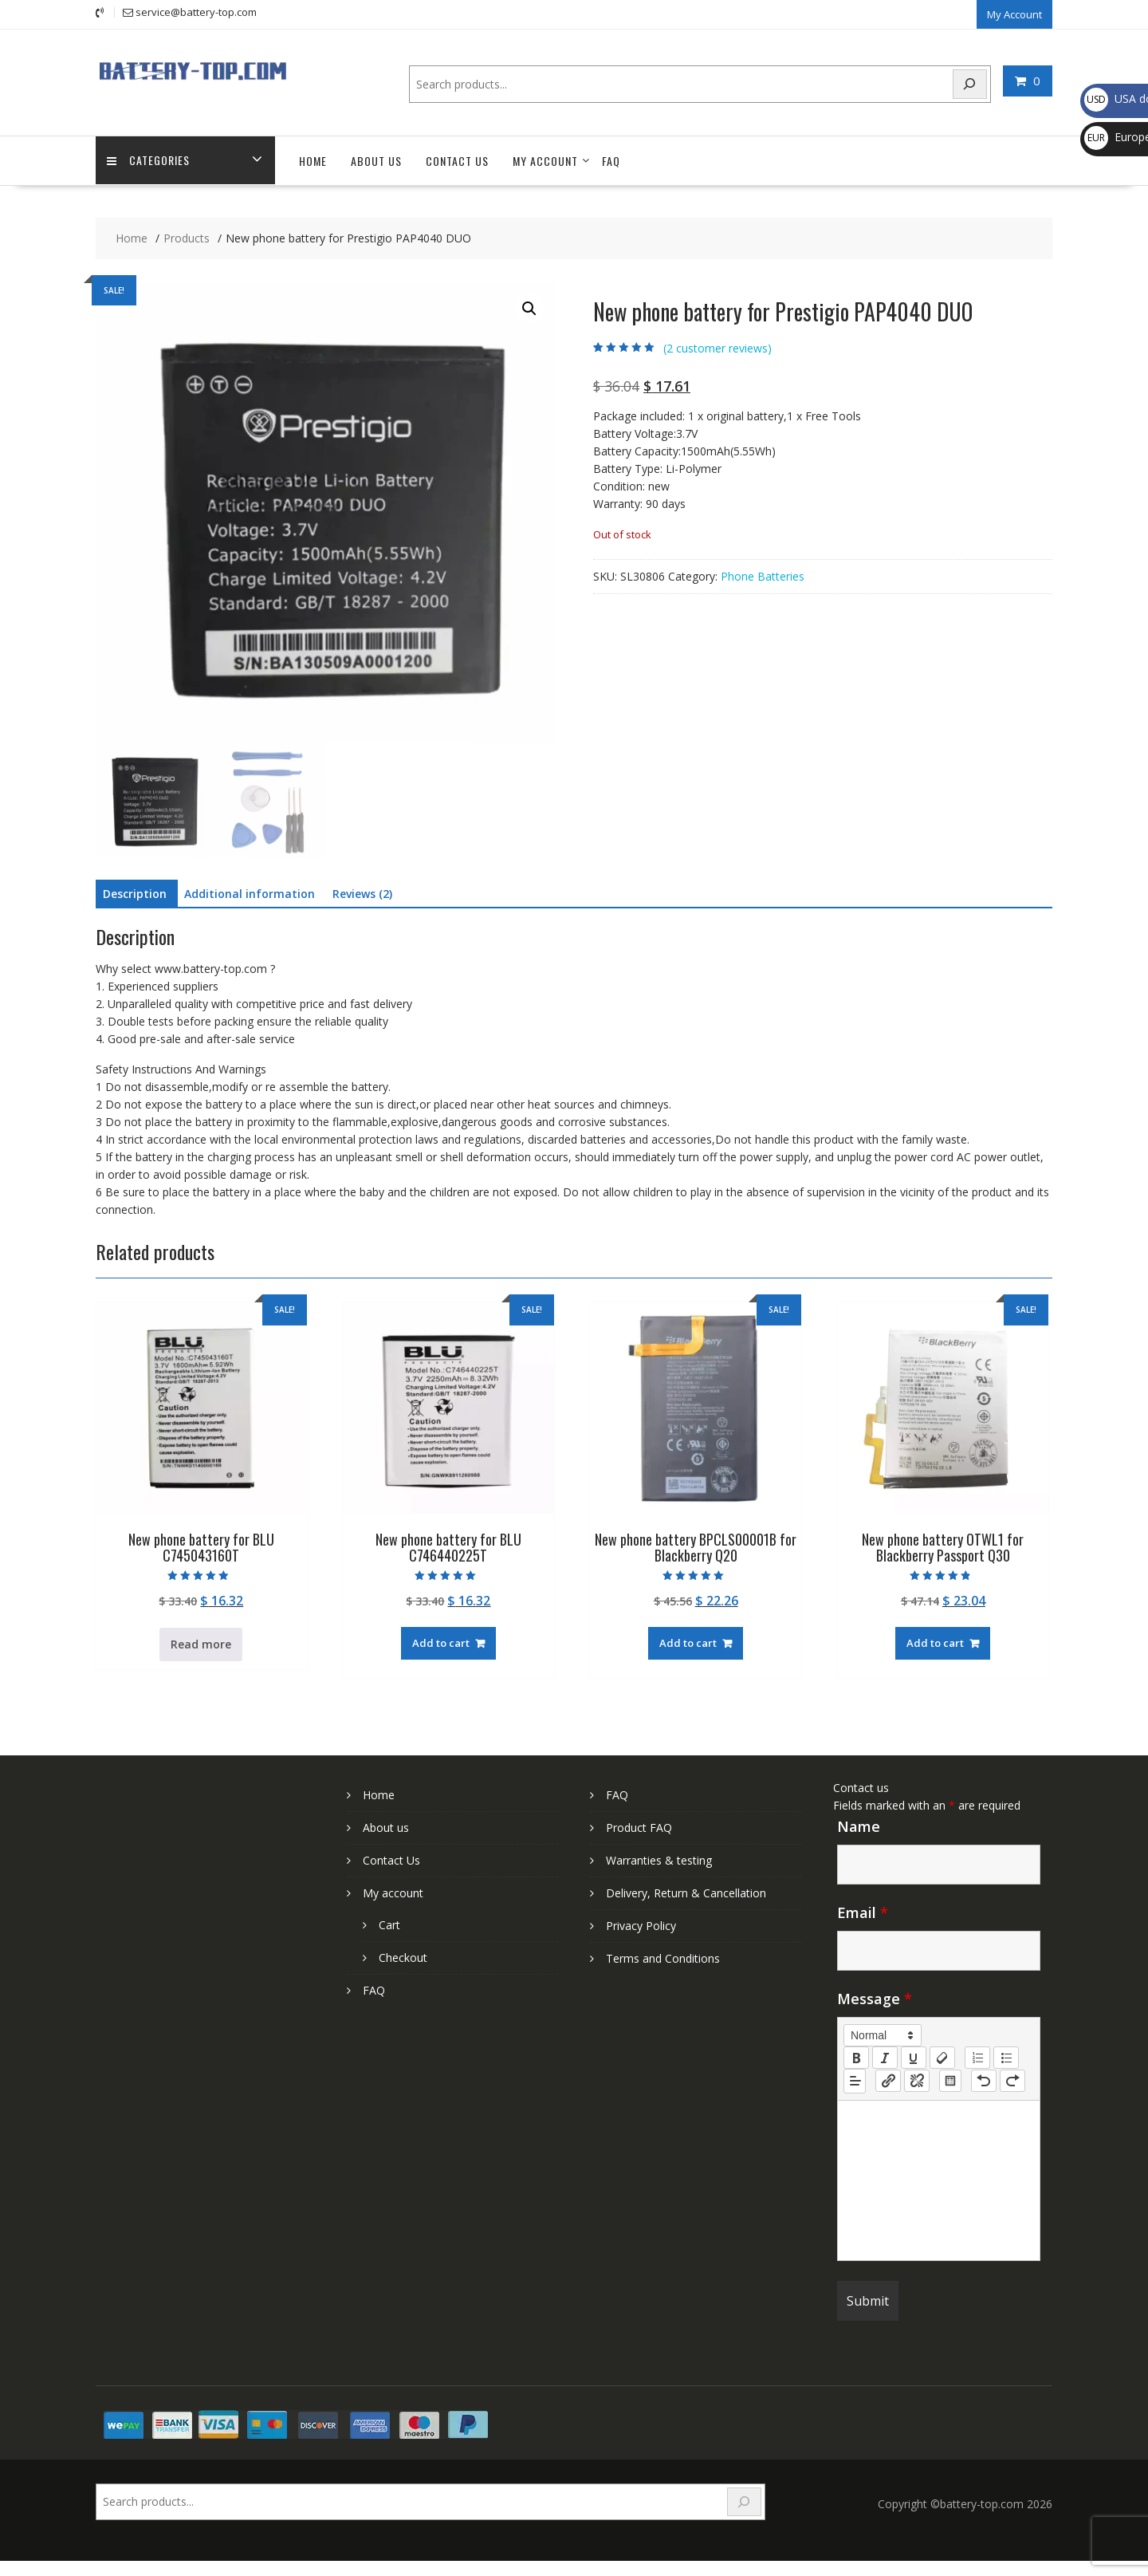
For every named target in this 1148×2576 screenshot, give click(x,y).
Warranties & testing (659, 1858)
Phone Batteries (762, 575)
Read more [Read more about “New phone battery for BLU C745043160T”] (201, 1643)
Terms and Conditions (663, 1956)
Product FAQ (639, 1826)
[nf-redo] (1012, 2080)
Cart (389, 1923)
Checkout (403, 1956)
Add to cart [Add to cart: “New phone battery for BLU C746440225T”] (441, 1642)
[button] (529, 307)
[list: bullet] (1006, 2056)
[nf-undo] (984, 2080)
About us (376, 160)
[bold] (856, 2056)
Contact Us (457, 160)
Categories (149, 160)
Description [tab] (135, 892)
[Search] (970, 83)
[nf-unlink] (917, 2080)
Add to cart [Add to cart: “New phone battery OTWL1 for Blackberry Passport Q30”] (935, 1642)
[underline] (913, 2056)
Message (874, 1997)
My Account (1014, 13)
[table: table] (950, 2080)
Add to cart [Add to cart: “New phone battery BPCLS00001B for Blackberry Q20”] (688, 1642)
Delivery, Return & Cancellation (686, 1891)
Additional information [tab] (249, 892)
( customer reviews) (717, 346)
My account (545, 160)
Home (313, 160)
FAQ (611, 160)
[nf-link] (888, 2080)
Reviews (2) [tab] (362, 892)
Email (862, 1910)
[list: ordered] (977, 2056)
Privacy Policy (641, 1924)
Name (858, 1824)
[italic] (885, 2056)
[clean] (942, 2056)
